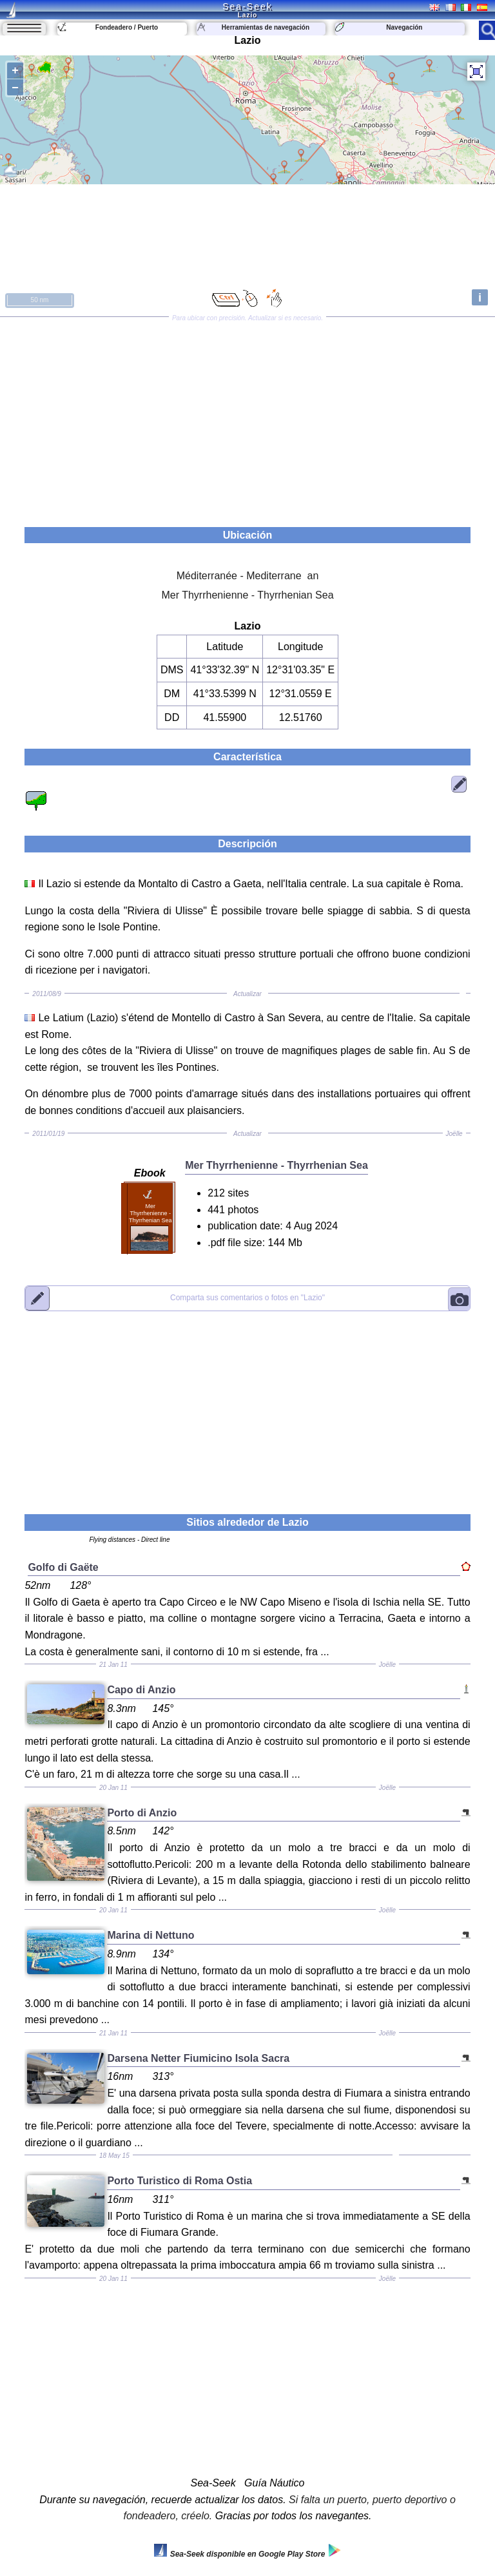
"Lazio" (247, 1297)
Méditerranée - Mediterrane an (248, 575)
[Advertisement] (247, 417)
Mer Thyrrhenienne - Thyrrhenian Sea (247, 595)
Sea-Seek (247, 6)
